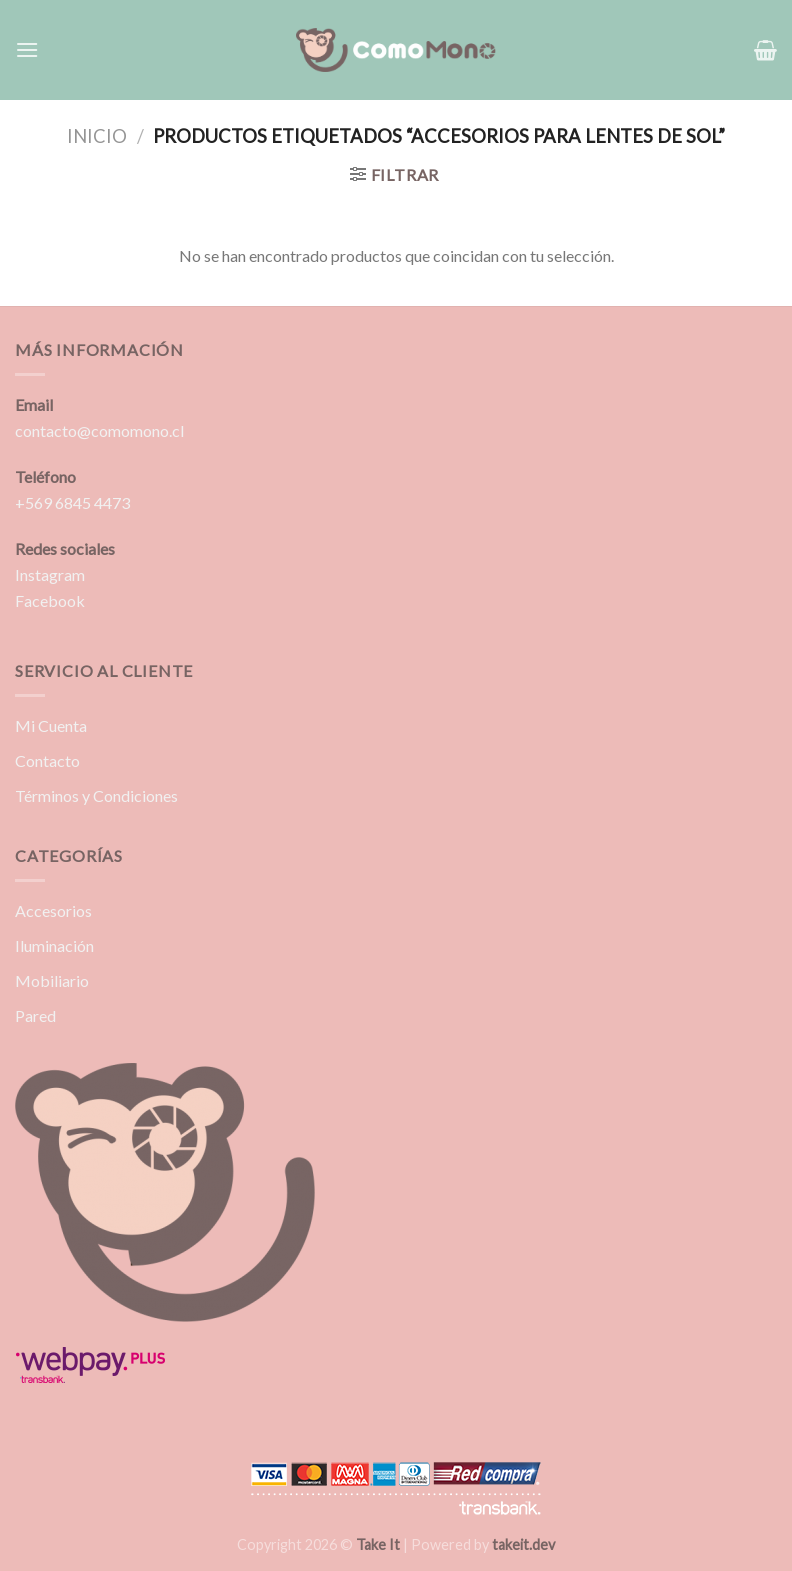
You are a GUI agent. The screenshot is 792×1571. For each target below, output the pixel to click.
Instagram (50, 574)
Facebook (50, 600)
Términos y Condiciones (96, 795)
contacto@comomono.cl (99, 430)
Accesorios (53, 910)
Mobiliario (52, 980)
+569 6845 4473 (72, 502)
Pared (35, 1015)
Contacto (47, 760)
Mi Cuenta (51, 725)
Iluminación (54, 945)
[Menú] (27, 49)
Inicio (97, 136)
